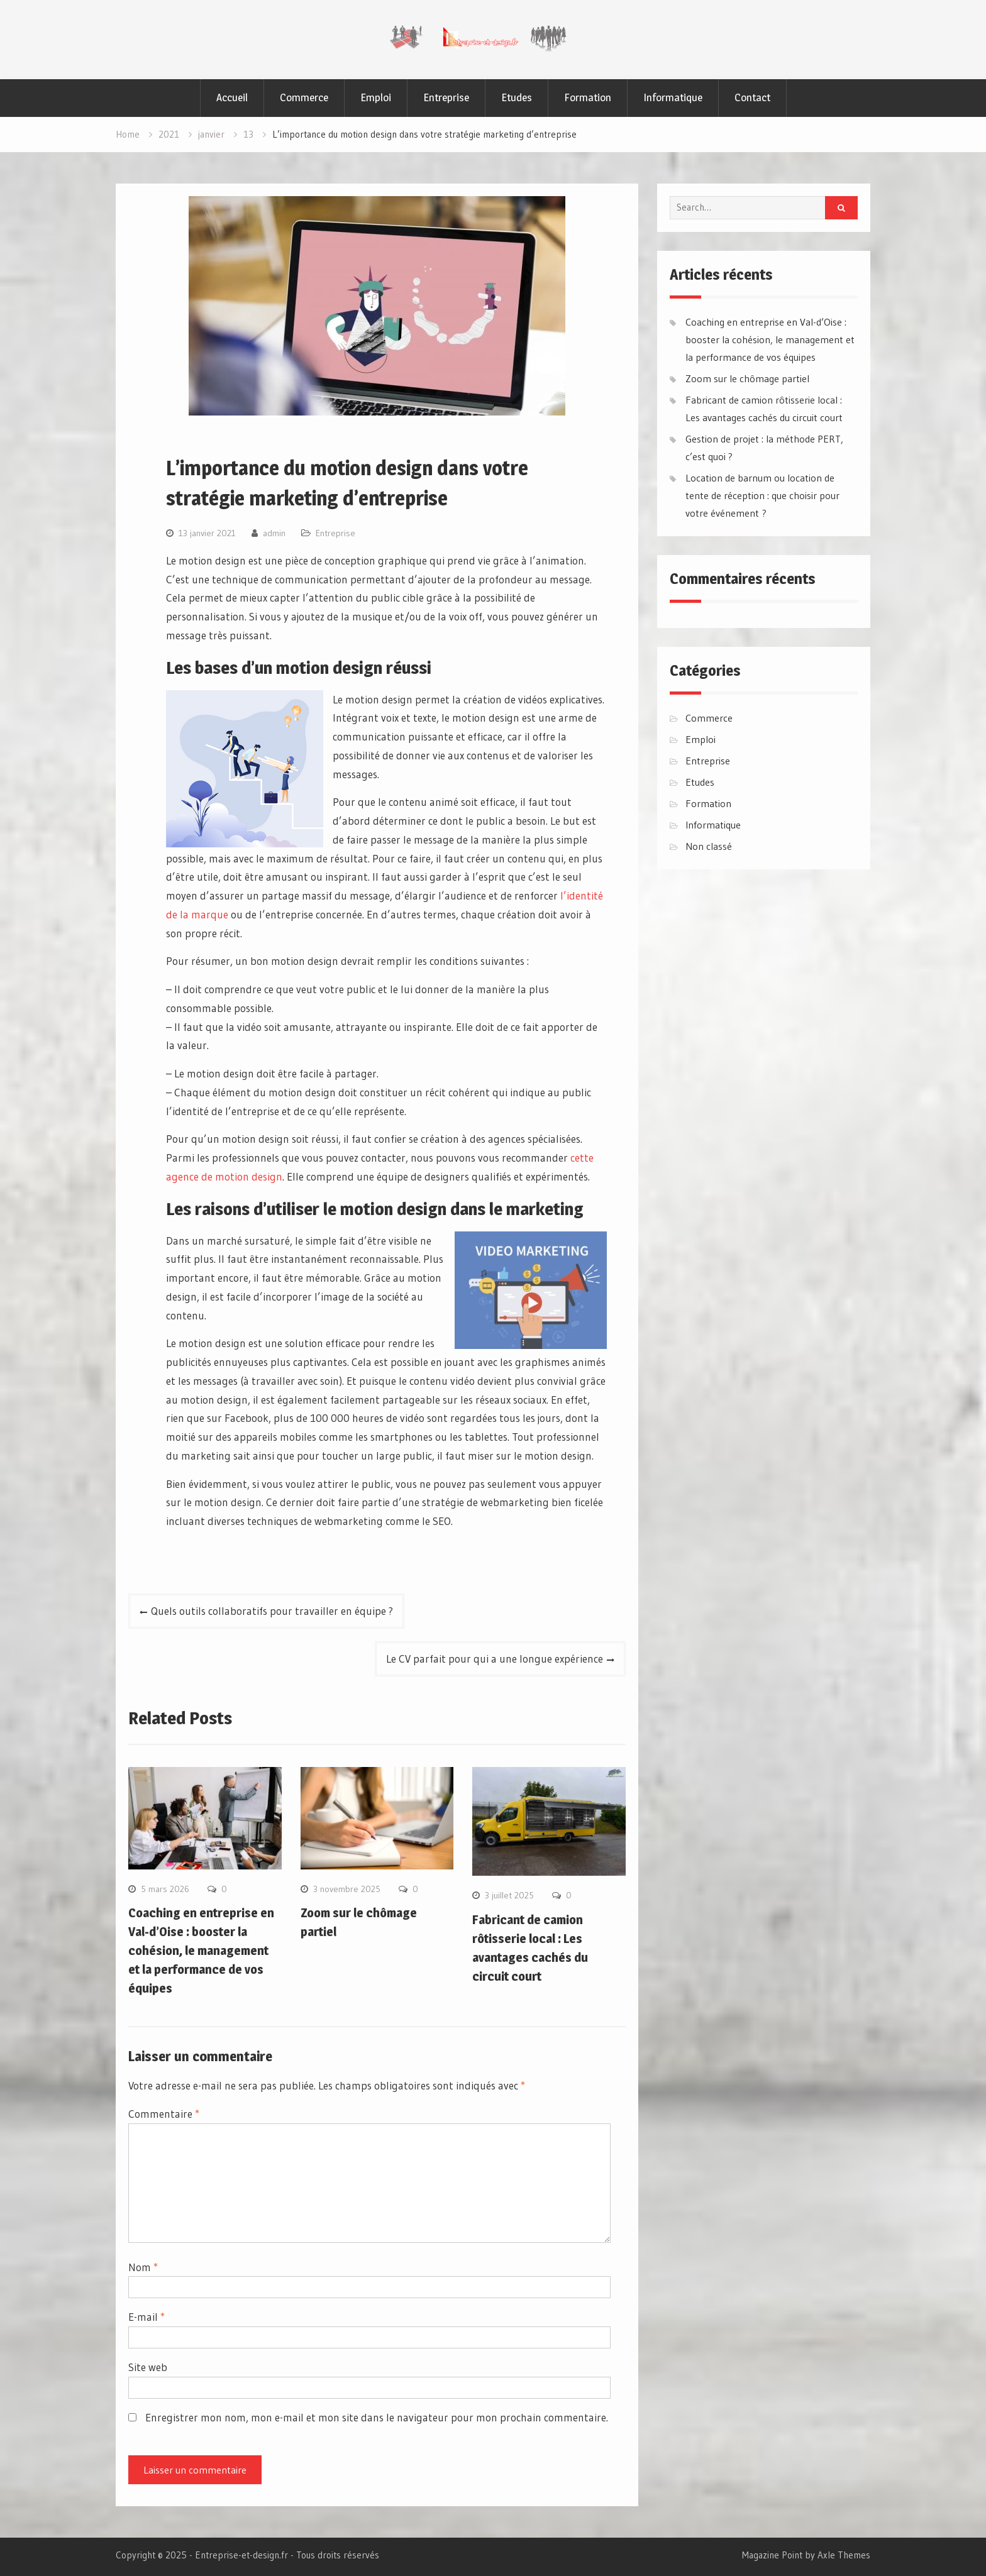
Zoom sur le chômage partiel (747, 378)
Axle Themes (843, 2555)
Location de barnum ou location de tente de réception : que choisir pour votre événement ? (762, 495)
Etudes (516, 97)
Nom (143, 2267)
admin (274, 533)
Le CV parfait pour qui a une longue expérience (494, 1658)
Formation (587, 97)
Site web (147, 2367)
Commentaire (163, 2113)
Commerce (304, 97)
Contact (752, 97)
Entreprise (446, 97)
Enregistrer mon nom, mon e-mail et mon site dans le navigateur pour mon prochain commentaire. (376, 2417)
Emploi (375, 97)
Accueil (232, 97)
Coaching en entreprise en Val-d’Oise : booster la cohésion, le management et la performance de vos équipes (201, 1950)
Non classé (708, 846)
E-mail (146, 2316)
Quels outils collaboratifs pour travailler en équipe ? (272, 1610)
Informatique (672, 97)
